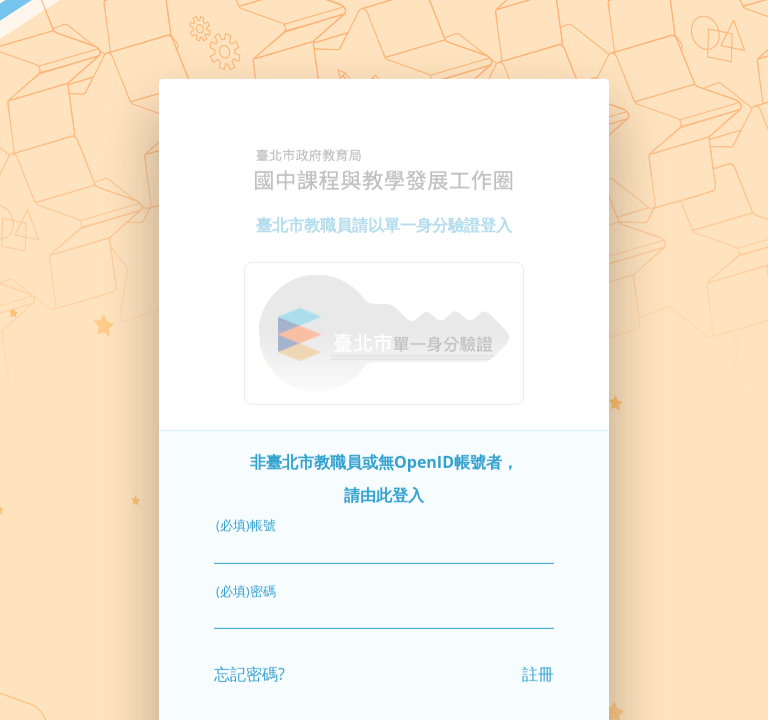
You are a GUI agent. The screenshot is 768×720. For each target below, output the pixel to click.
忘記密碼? (249, 664)
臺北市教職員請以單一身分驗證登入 (384, 215)
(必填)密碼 (246, 581)
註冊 (538, 664)
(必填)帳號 (246, 516)
